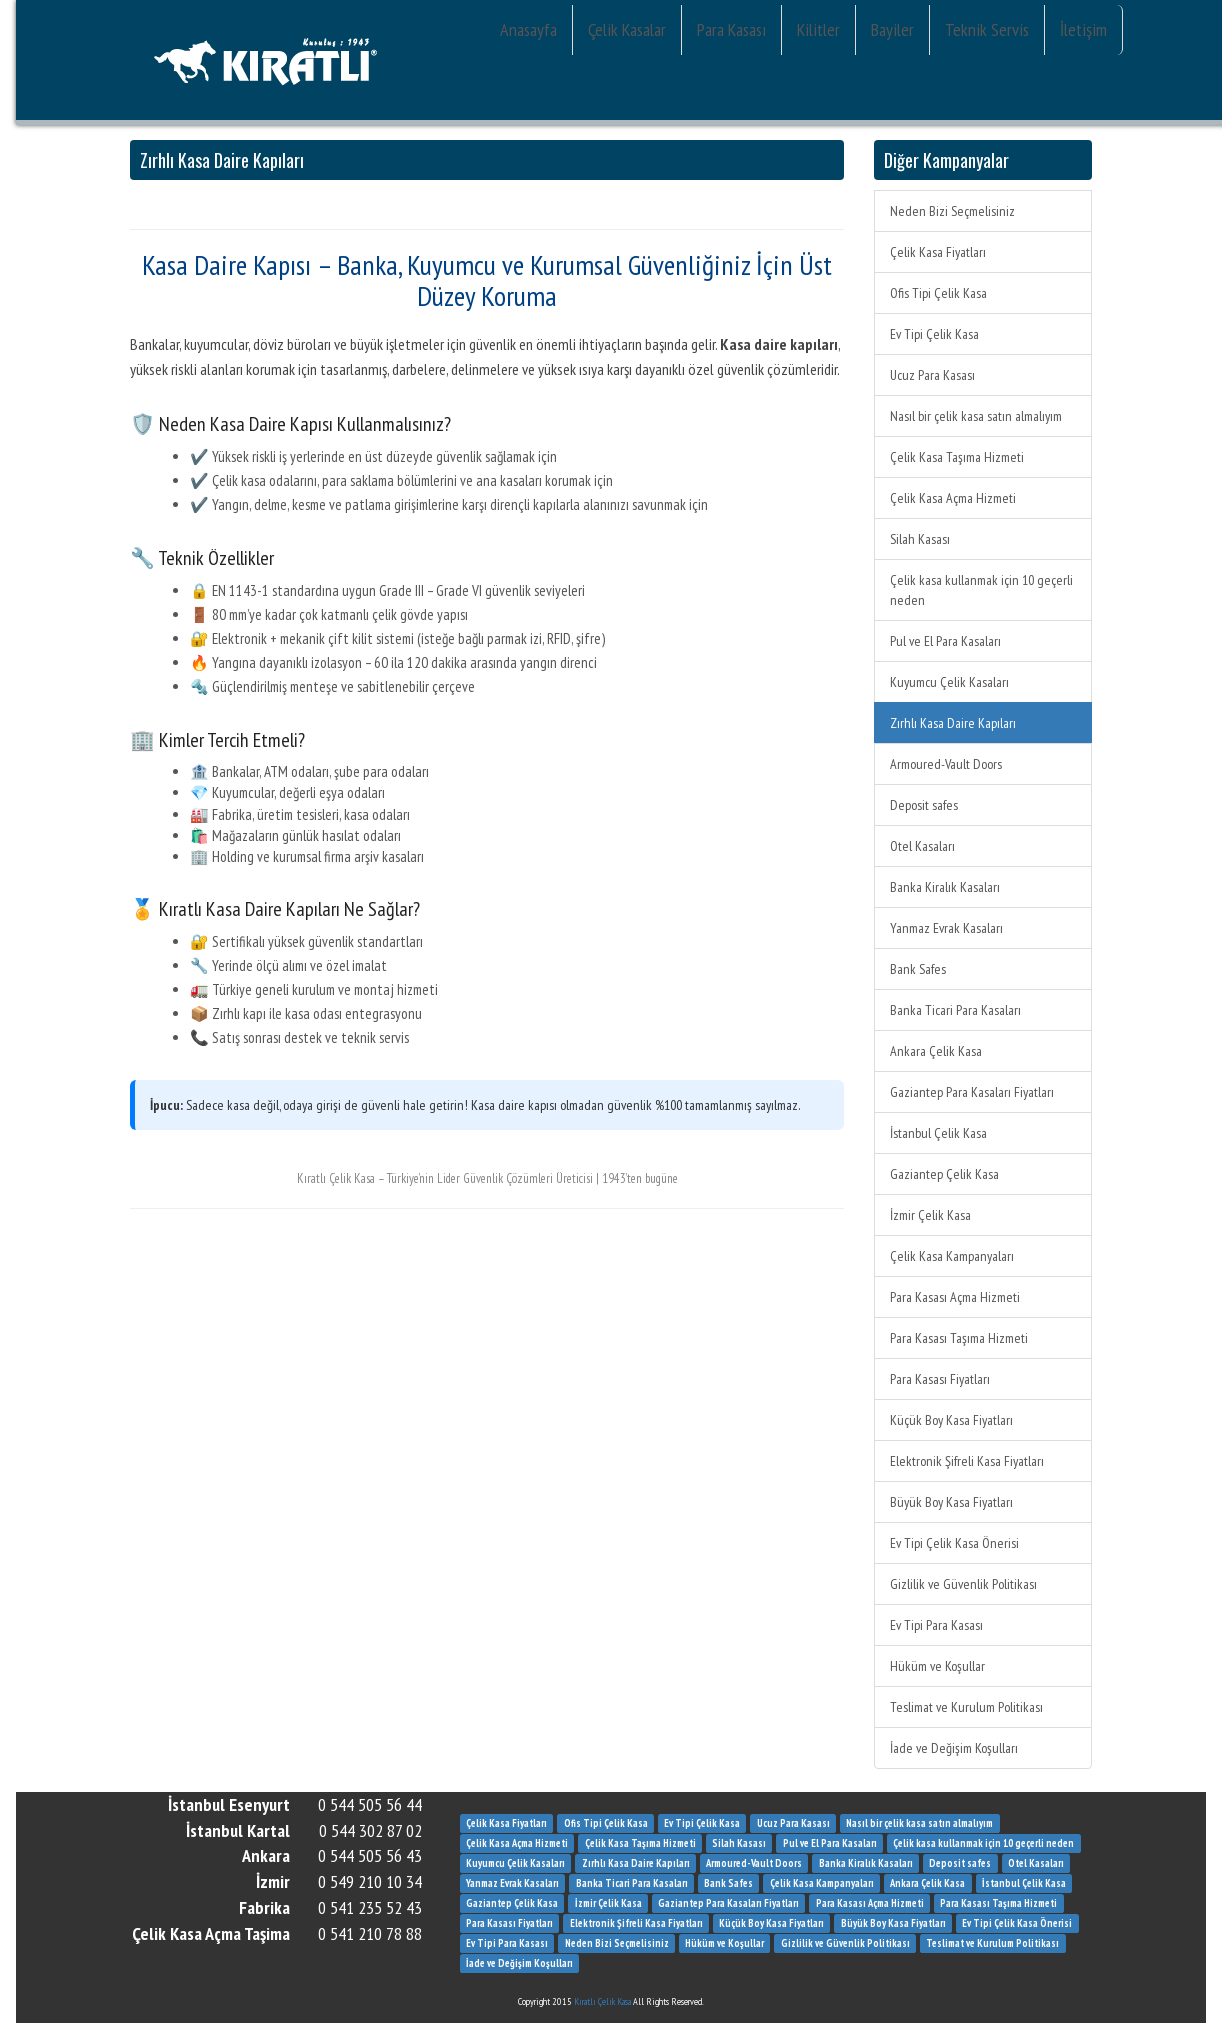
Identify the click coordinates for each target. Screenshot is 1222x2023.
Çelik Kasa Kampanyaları (952, 1256)
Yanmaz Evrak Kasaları (946, 928)
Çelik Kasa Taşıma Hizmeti (957, 457)
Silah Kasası (920, 539)
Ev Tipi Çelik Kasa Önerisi (954, 1543)
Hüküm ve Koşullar (937, 1666)
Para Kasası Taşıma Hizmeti (959, 1338)
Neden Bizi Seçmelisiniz (952, 211)
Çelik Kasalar (627, 29)
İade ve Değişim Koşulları (954, 1748)
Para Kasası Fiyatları (940, 1379)
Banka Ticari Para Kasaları (955, 1010)
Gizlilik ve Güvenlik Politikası (963, 1584)
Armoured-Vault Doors (946, 764)
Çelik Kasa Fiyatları (938, 252)
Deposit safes (924, 805)
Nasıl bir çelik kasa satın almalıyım (976, 416)
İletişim (1083, 29)
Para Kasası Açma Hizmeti (955, 1297)
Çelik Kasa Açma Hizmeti (953, 498)
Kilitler (818, 29)
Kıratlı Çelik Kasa (602, 2001)
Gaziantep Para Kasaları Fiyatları (972, 1092)
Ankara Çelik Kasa (936, 1051)
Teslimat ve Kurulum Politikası (966, 1707)
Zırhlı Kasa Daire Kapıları (953, 723)
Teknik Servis (987, 29)
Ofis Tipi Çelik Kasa (938, 293)
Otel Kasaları (922, 846)
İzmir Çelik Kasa (930, 1215)
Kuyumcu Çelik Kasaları (949, 682)
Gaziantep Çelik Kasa (944, 1174)
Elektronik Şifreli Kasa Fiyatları (967, 1461)
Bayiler (892, 29)
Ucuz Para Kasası (932, 375)
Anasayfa (528, 29)
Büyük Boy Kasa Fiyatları (951, 1502)
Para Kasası (731, 29)
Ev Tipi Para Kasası (936, 1625)
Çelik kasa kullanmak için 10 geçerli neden (981, 590)
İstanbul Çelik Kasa (938, 1133)
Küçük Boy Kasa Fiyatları (951, 1420)
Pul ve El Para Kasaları (945, 641)
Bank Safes (918, 969)
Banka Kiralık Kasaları (945, 887)
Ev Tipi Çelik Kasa (934, 334)
